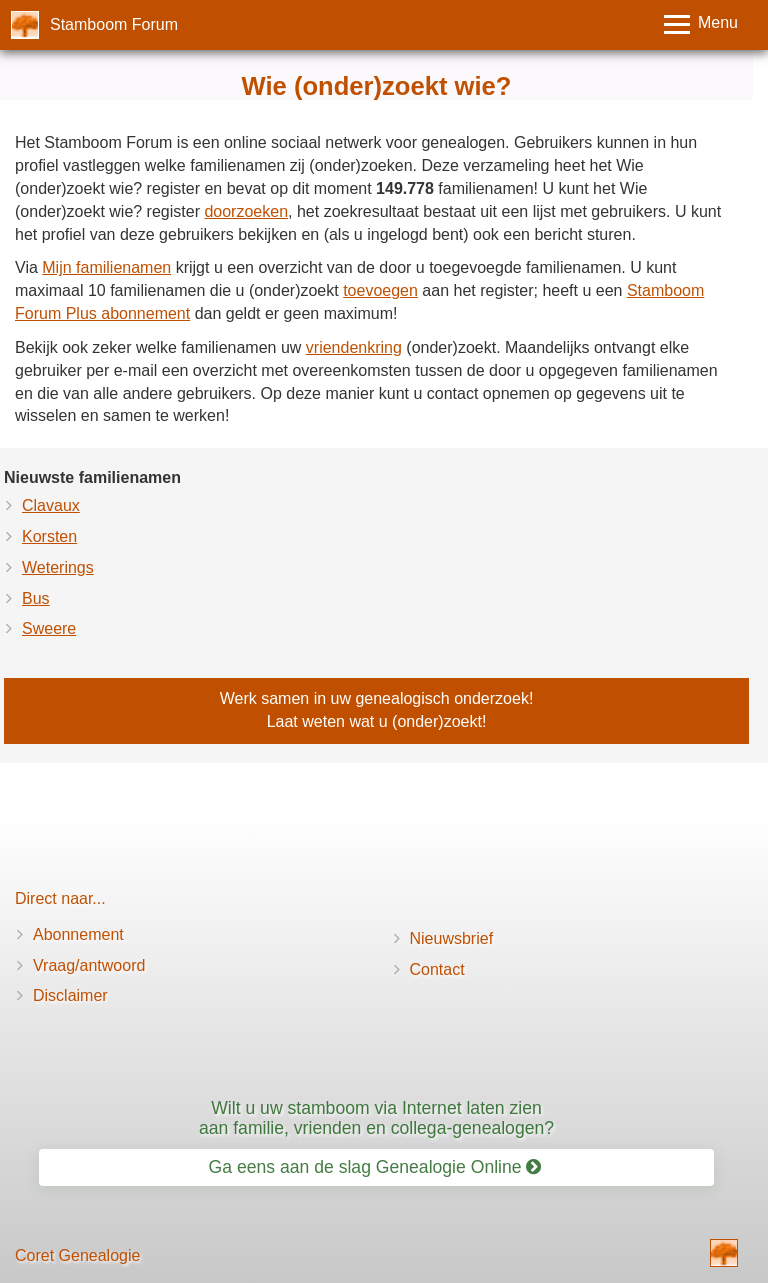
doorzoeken (246, 211)
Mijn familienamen (106, 267)
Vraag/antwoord (89, 965)
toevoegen (380, 290)
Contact (437, 969)
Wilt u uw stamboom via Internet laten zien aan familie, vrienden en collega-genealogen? (376, 1117)
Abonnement (78, 934)
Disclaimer (70, 995)
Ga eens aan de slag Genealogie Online (375, 1167)
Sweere (49, 628)
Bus (36, 598)
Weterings (58, 567)
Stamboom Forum (114, 24)
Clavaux (51, 505)
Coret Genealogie (77, 1255)
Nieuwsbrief (452, 938)
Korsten (49, 536)
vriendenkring (354, 347)
